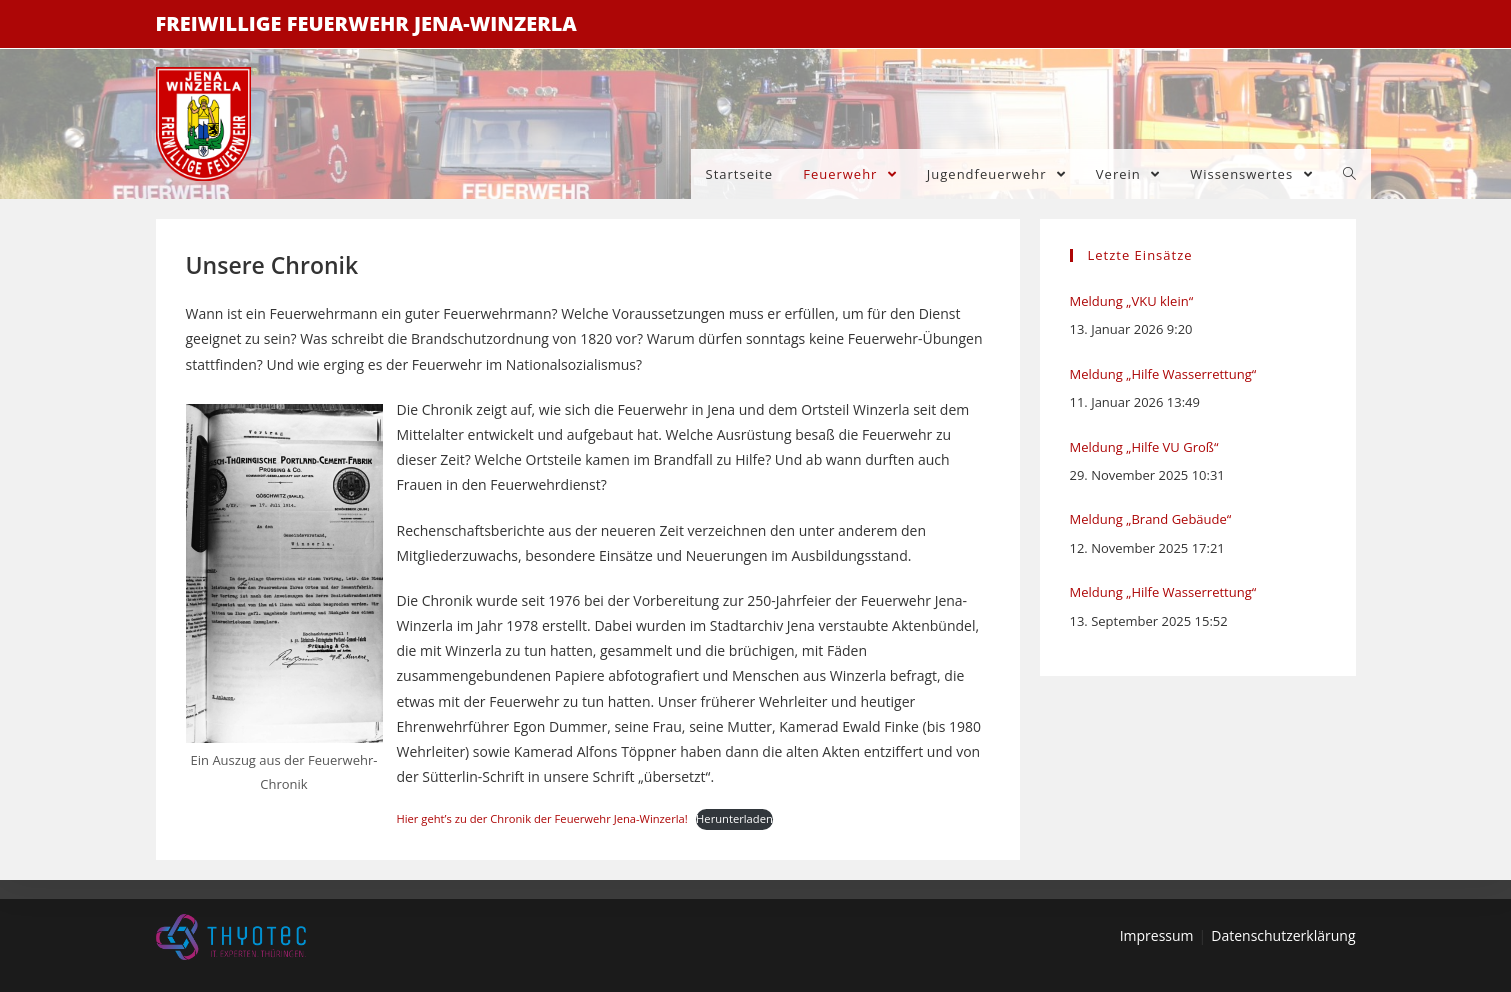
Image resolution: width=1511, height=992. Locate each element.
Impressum (1157, 935)
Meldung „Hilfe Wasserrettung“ (1163, 374)
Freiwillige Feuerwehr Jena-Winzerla (366, 23)
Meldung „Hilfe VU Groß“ (1144, 447)
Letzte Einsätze (1140, 255)
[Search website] (1349, 174)
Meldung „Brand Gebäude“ (1151, 519)
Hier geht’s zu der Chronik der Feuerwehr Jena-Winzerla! (542, 818)
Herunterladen (734, 818)
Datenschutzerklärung (1283, 935)
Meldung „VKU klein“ (1132, 301)
